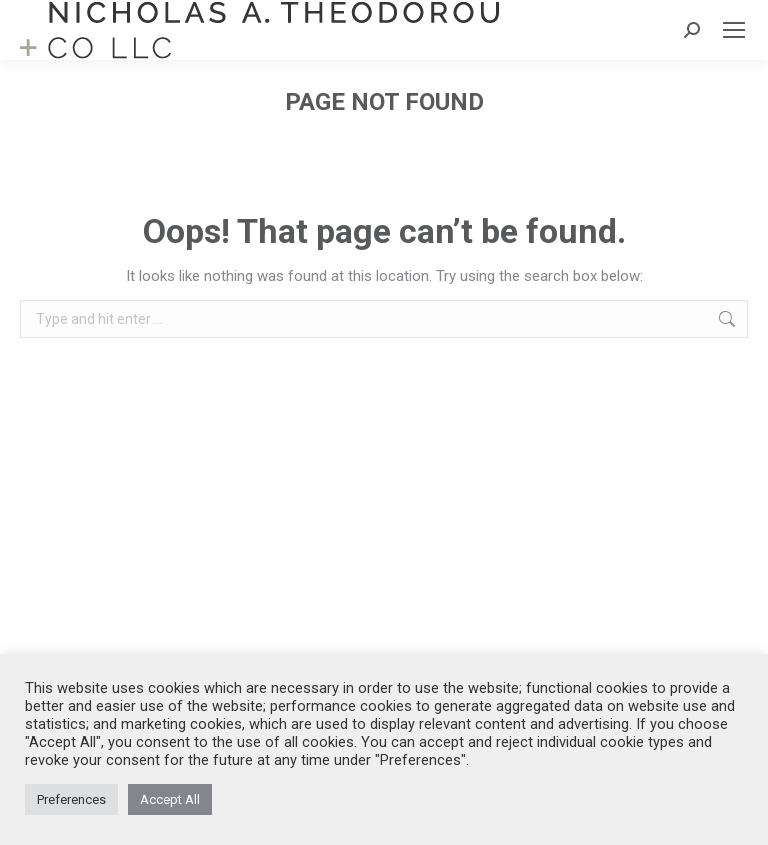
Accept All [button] (170, 799)
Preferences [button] (71, 799)
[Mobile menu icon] (734, 30)
